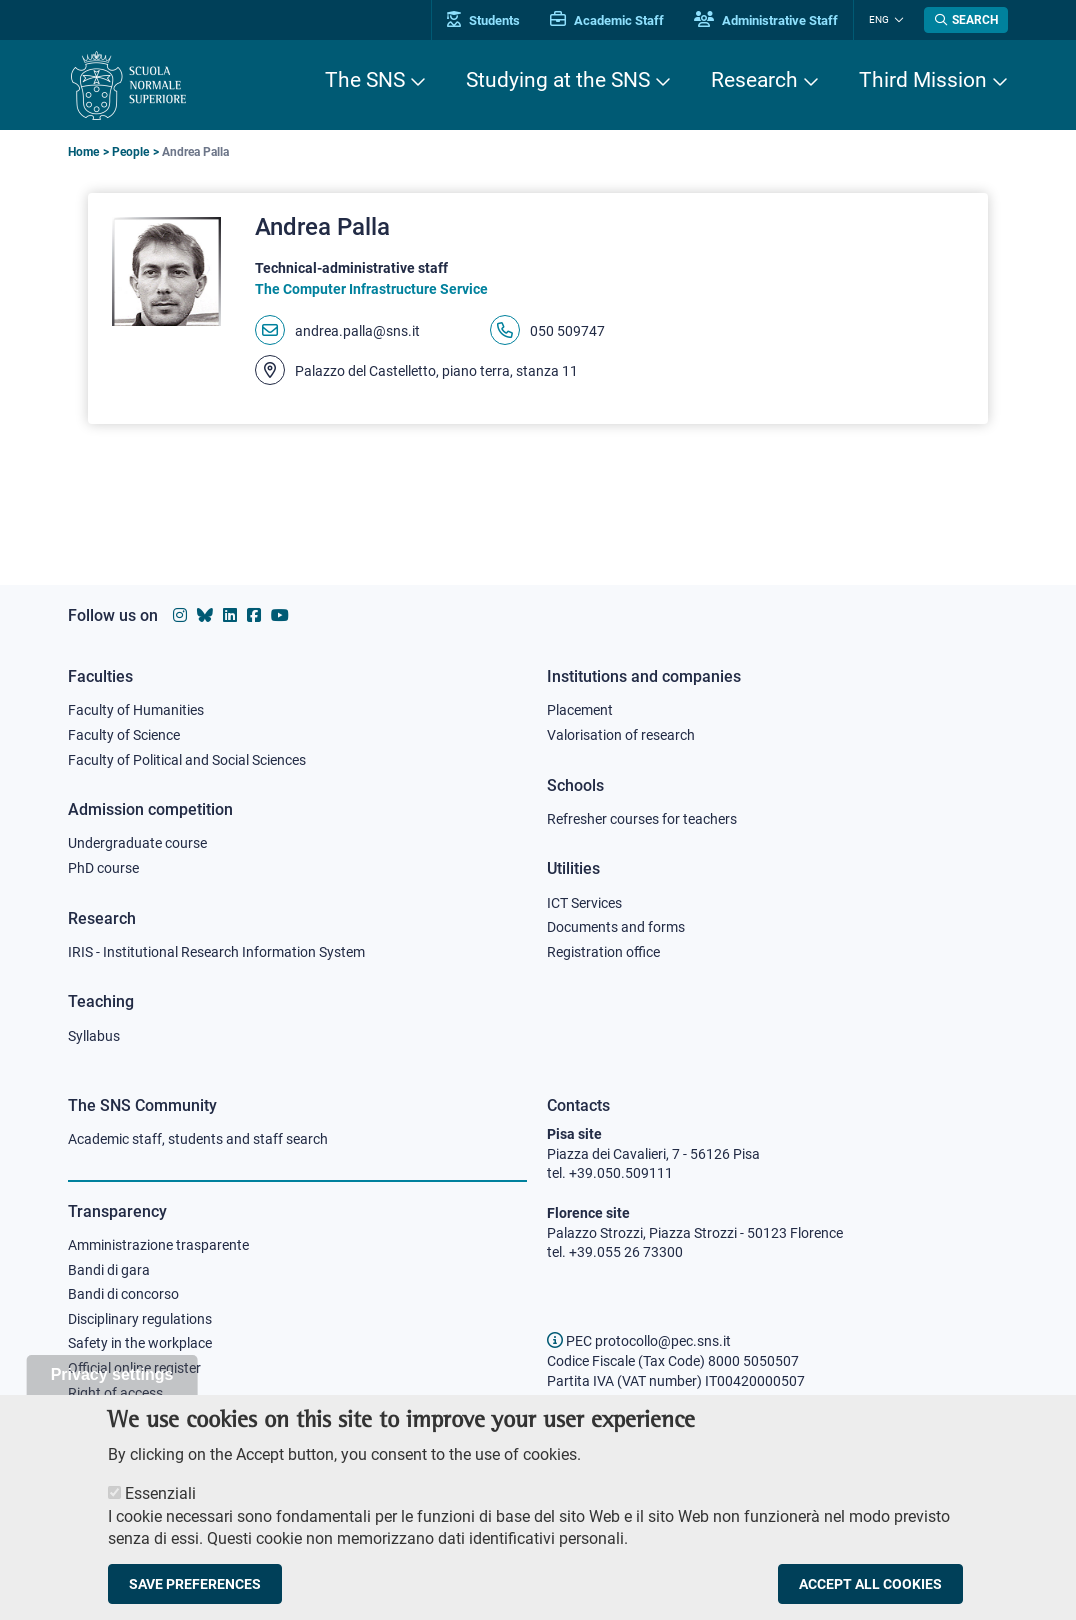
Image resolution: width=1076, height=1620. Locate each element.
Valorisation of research (621, 735)
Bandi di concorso (123, 1294)
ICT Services (584, 903)
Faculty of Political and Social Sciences (187, 760)
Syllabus (94, 1036)
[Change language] (896, 20)
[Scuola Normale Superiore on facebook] (254, 615)
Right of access (115, 1393)
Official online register (134, 1368)
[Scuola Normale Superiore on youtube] (280, 615)
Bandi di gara (109, 1270)
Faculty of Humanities (136, 710)
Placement (580, 710)
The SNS (365, 80)
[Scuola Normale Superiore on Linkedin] (230, 615)
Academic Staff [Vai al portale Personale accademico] (607, 20)
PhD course (103, 868)
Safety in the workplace (140, 1343)
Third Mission (923, 80)
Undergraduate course (137, 843)
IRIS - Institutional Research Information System (216, 952)
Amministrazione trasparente (158, 1245)
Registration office (603, 952)
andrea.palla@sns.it (357, 331)
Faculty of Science (124, 735)
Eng (879, 19)
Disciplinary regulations (140, 1319)
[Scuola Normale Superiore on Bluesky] (205, 615)
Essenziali (160, 1508)
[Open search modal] (966, 20)
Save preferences (195, 1599)
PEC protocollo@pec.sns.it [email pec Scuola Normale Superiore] (639, 1341)
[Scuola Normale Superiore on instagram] (180, 615)
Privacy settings (112, 1389)
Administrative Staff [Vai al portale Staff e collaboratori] (766, 20)
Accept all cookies (870, 1599)
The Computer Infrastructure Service (371, 289)
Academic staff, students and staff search (198, 1139)
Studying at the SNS (558, 80)
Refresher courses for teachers (642, 819)
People (130, 152)
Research (754, 80)
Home (83, 152)
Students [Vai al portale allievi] (483, 20)
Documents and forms (616, 927)
